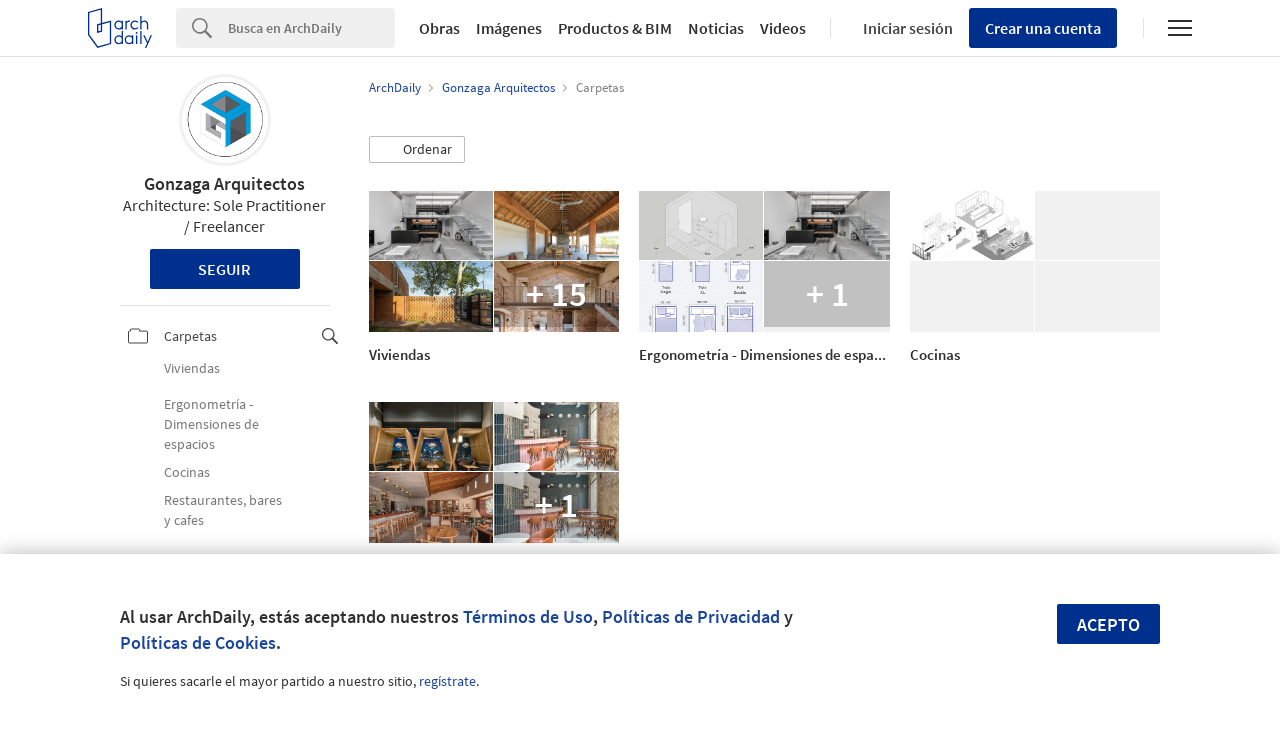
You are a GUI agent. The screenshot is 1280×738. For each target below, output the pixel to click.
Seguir (224, 269)
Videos (783, 28)
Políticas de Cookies (198, 642)
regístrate (447, 681)
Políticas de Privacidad (691, 616)
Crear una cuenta (1043, 28)
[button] (417, 150)
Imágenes (509, 28)
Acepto (1108, 624)
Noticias (716, 28)
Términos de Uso (528, 616)
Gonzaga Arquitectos (224, 183)
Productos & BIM (615, 28)
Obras (439, 28)
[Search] (311, 28)
